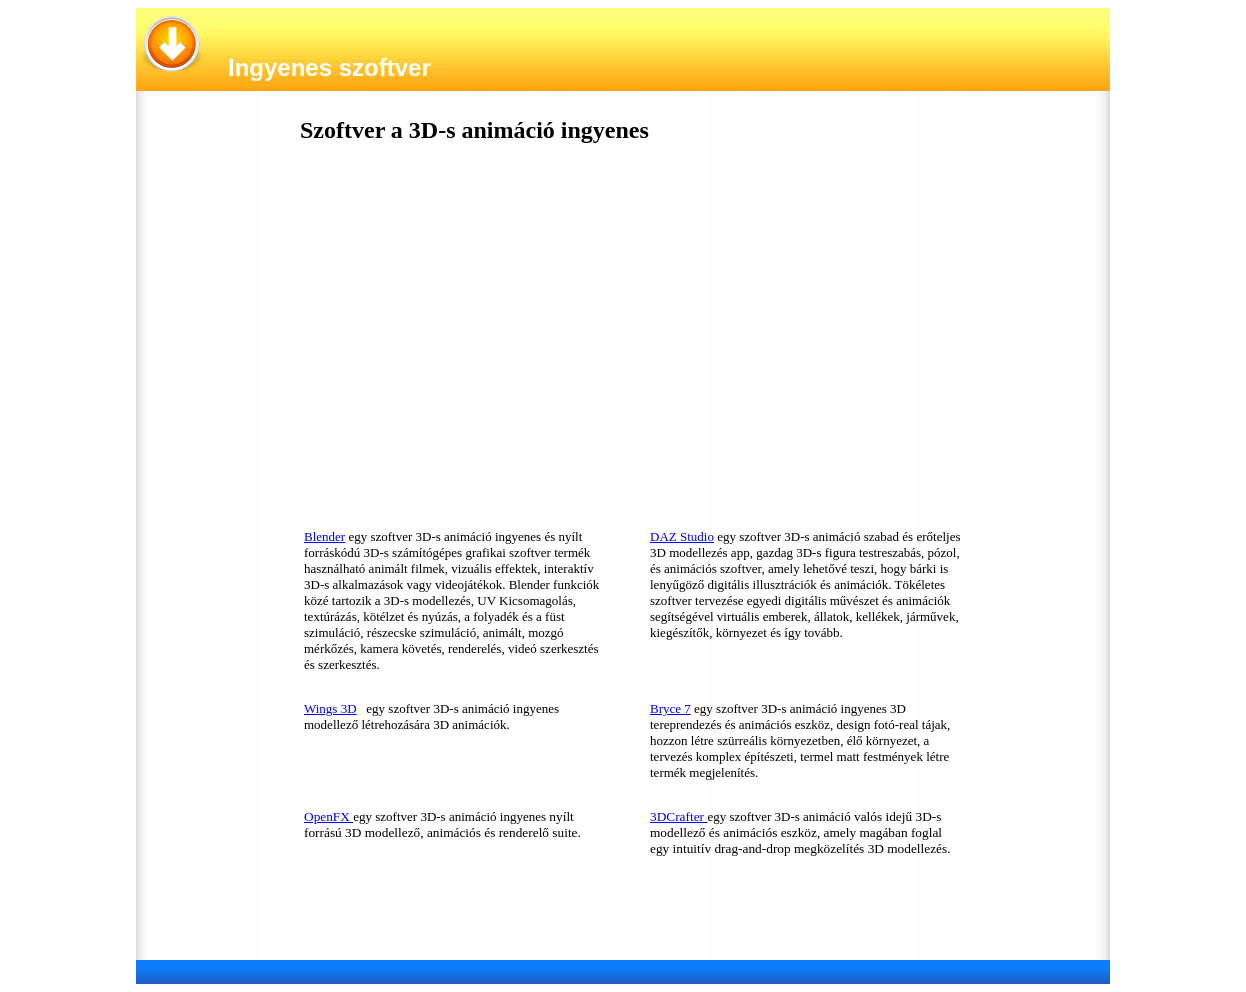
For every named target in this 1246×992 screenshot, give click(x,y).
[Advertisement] (453, 341)
